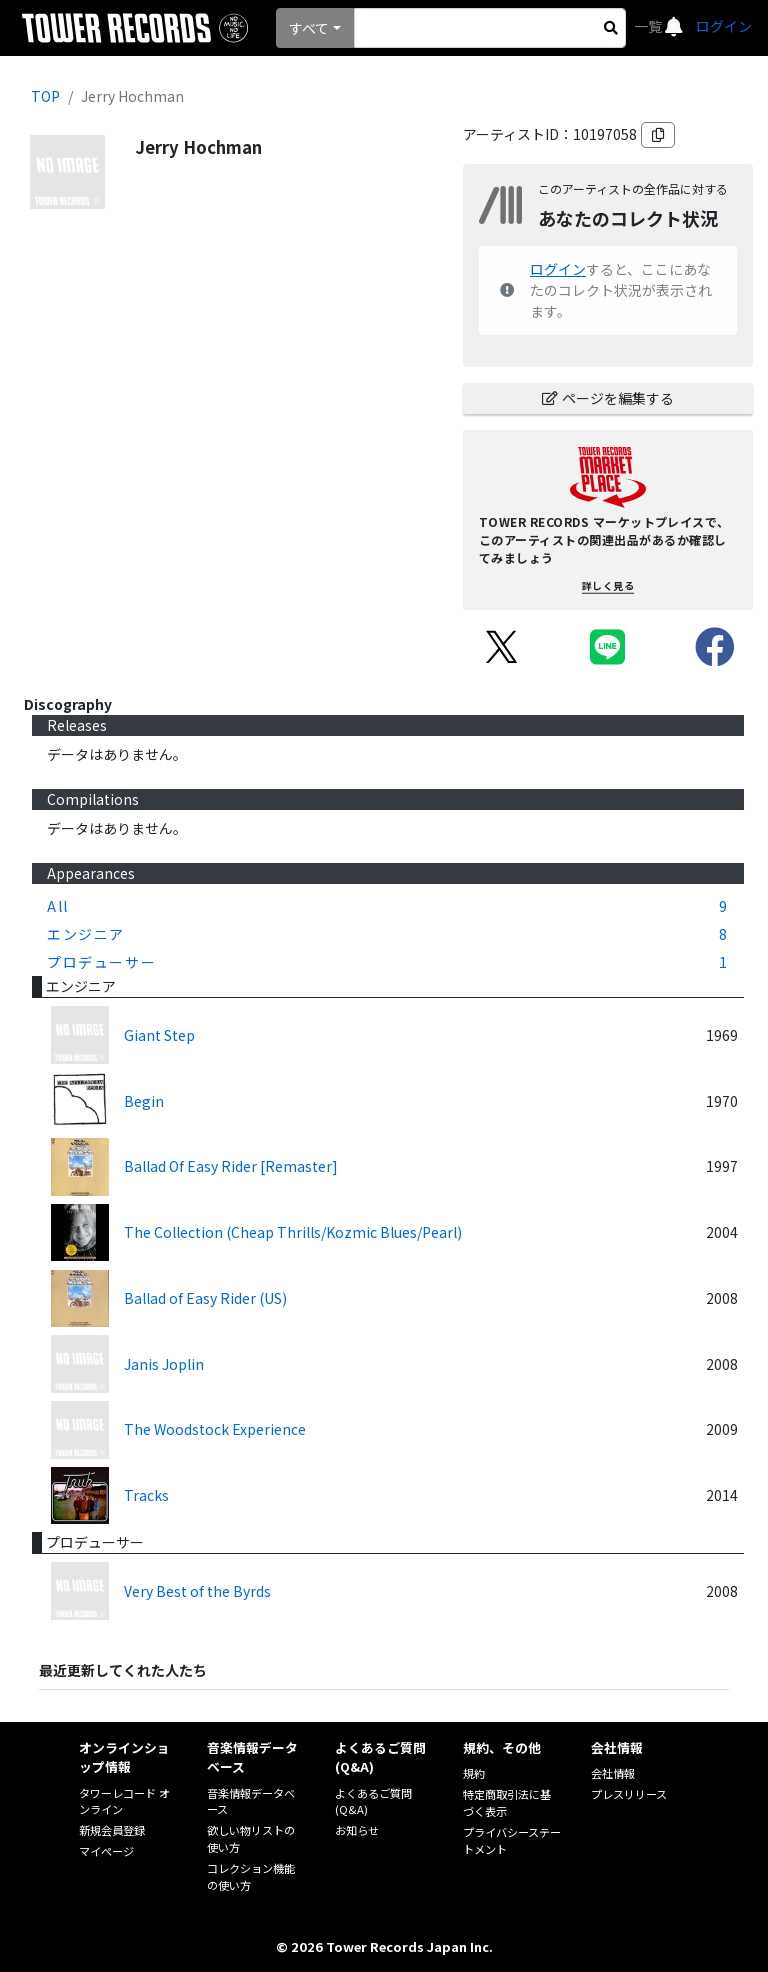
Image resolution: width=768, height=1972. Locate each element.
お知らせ (357, 1830)
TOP (45, 96)
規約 (474, 1773)
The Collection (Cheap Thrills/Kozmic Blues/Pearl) (293, 1232)
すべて (309, 28)
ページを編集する (608, 398)
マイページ (106, 1851)
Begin (144, 1101)
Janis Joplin (164, 1364)
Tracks (146, 1495)
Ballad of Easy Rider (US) (205, 1298)
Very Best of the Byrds (197, 1591)
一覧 (649, 26)
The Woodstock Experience (215, 1429)
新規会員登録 (112, 1830)
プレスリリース (629, 1794)
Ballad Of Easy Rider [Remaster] (231, 1166)
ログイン (724, 26)
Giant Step (159, 1035)
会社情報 (613, 1773)
